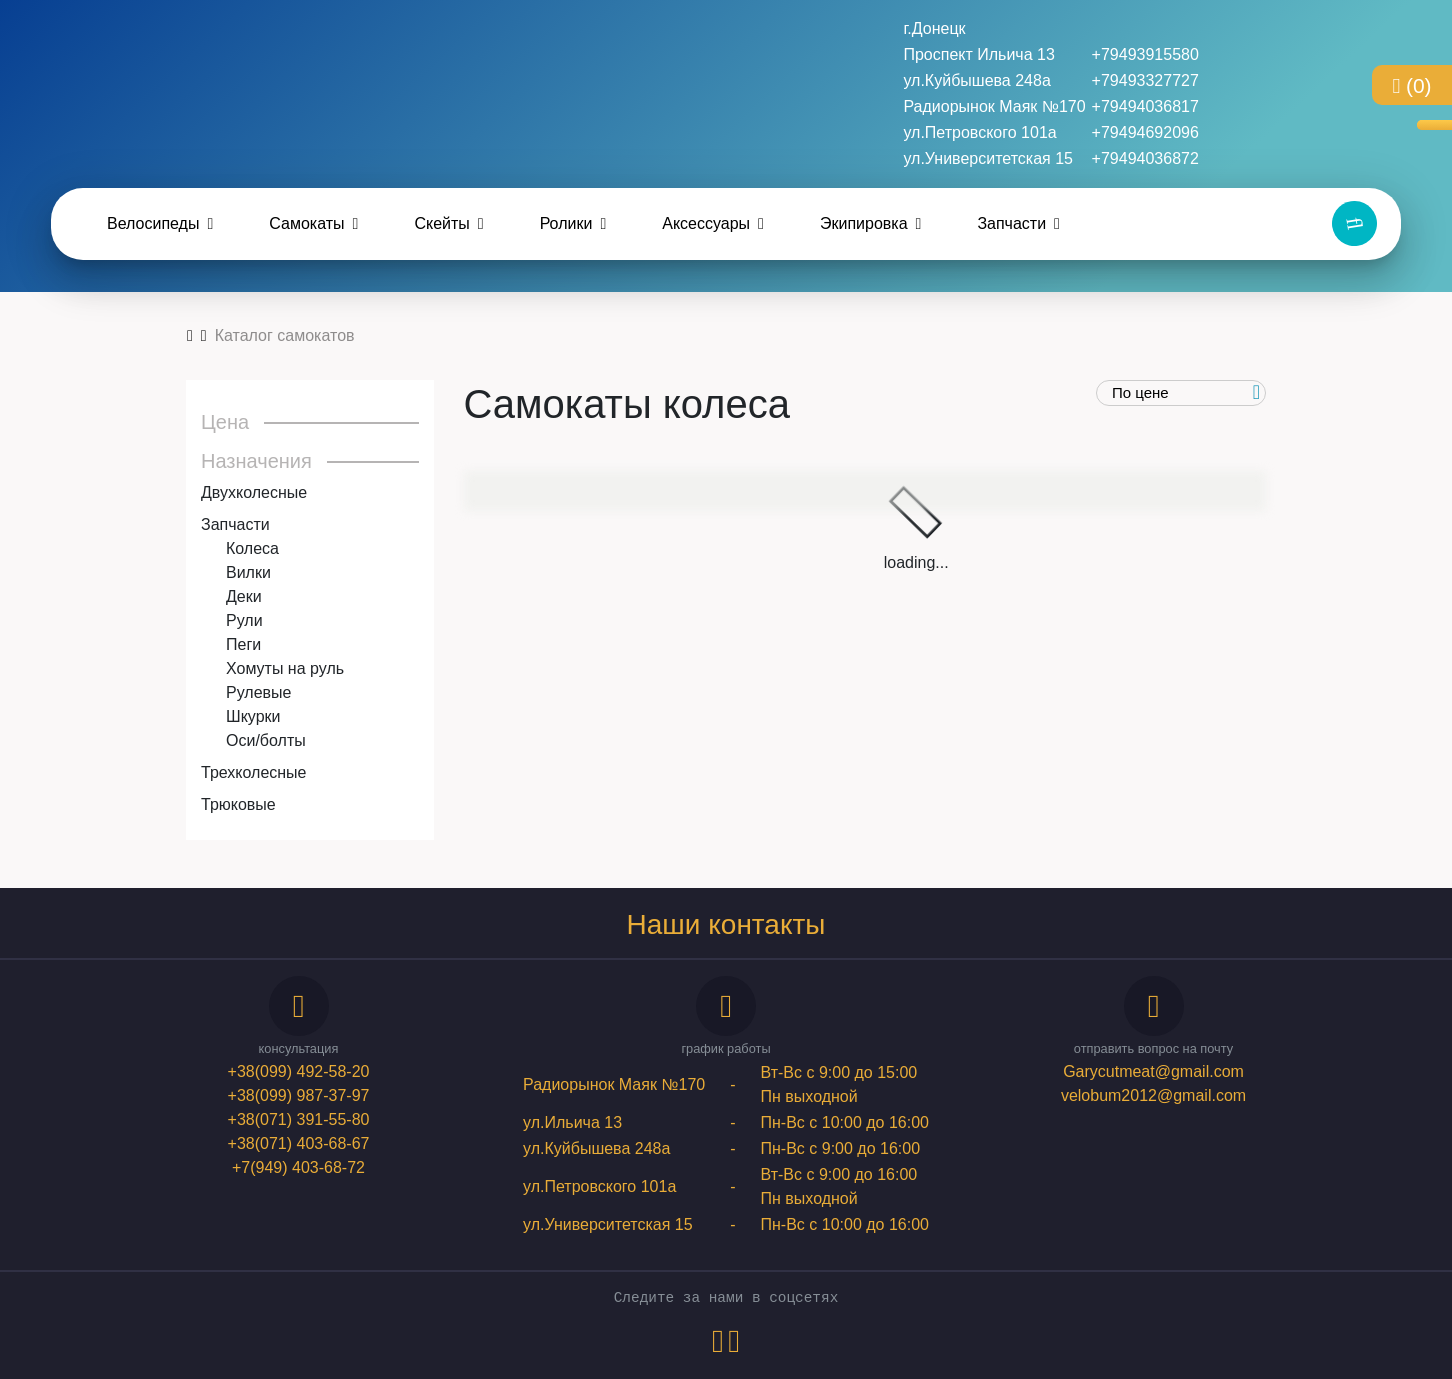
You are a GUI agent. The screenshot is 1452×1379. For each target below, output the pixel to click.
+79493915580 (1145, 54)
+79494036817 (1145, 106)
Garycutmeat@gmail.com (1153, 1071)
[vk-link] (718, 1346)
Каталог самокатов (285, 335)
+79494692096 (1145, 132)
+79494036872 (1145, 158)
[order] (1182, 393)
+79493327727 (1145, 80)
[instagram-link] (734, 1346)
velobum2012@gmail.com (1153, 1095)
